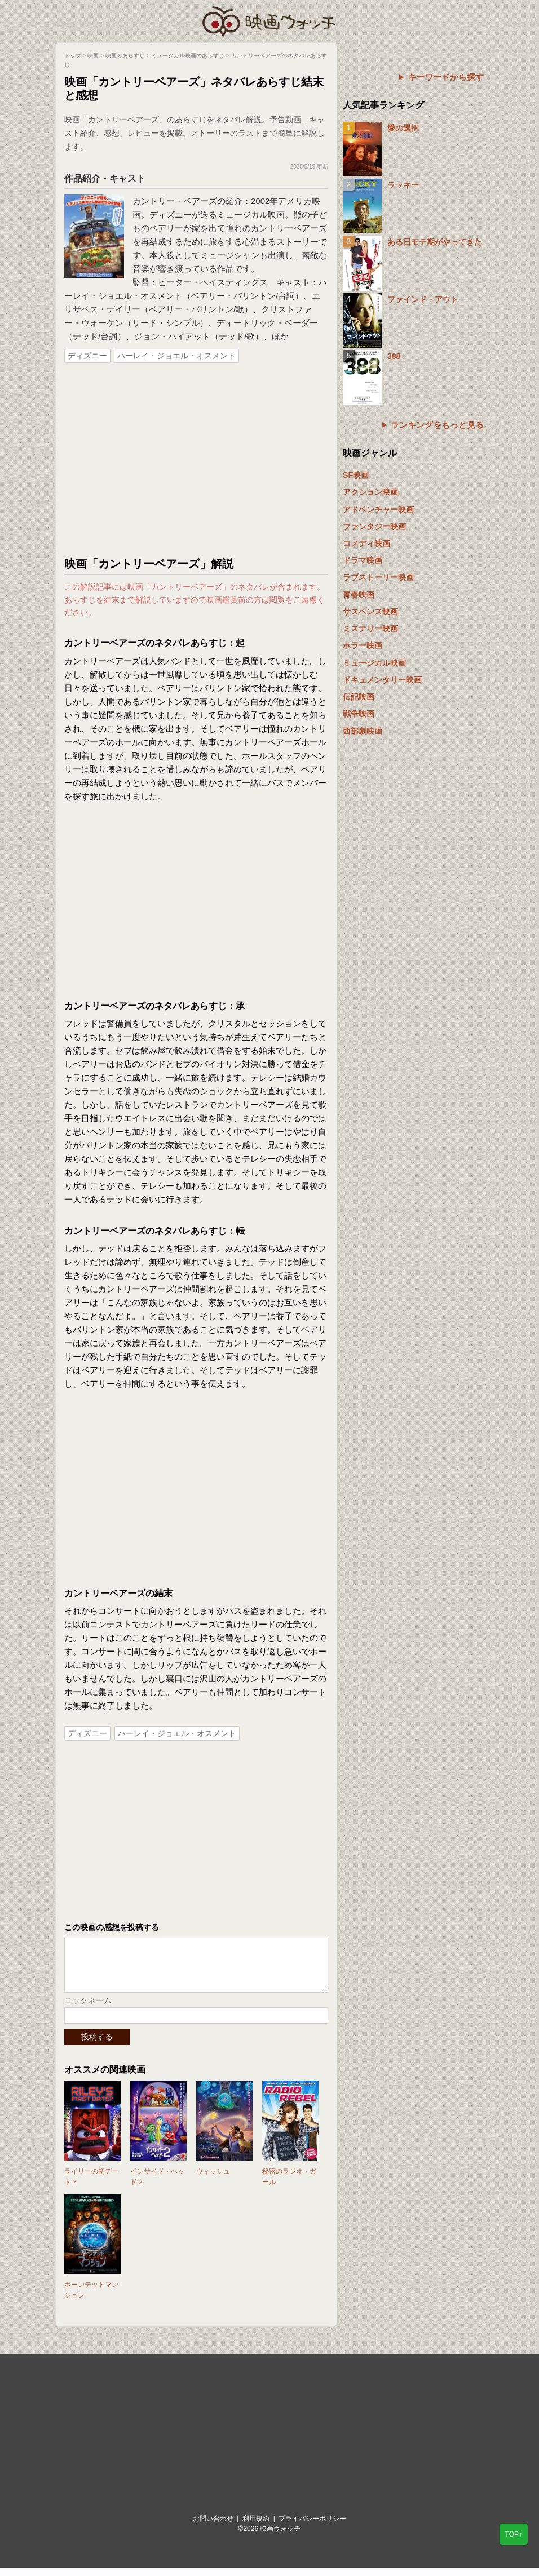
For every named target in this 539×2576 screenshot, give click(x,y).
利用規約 (256, 2527)
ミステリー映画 (370, 628)
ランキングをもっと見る (437, 425)
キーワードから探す (446, 77)
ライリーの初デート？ (91, 2185)
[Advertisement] (196, 460)
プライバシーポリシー (312, 2527)
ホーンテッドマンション (91, 2298)
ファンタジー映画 (374, 526)
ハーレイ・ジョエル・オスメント (176, 355)
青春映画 (358, 594)
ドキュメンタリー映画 (382, 679)
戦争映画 (358, 713)
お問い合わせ (213, 2527)
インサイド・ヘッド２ (157, 2185)
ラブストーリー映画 (378, 577)
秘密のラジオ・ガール (289, 2185)
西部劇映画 (362, 731)
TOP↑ (513, 2534)
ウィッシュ (213, 2180)
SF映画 (356, 475)
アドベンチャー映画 (378, 509)
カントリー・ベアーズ (174, 201)
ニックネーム (88, 2008)
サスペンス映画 (370, 611)
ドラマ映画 (362, 560)
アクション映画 (370, 492)
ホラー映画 (362, 645)
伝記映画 (358, 696)
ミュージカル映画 (374, 662)
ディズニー (87, 355)
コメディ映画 (366, 543)
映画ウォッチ (269, 20)
